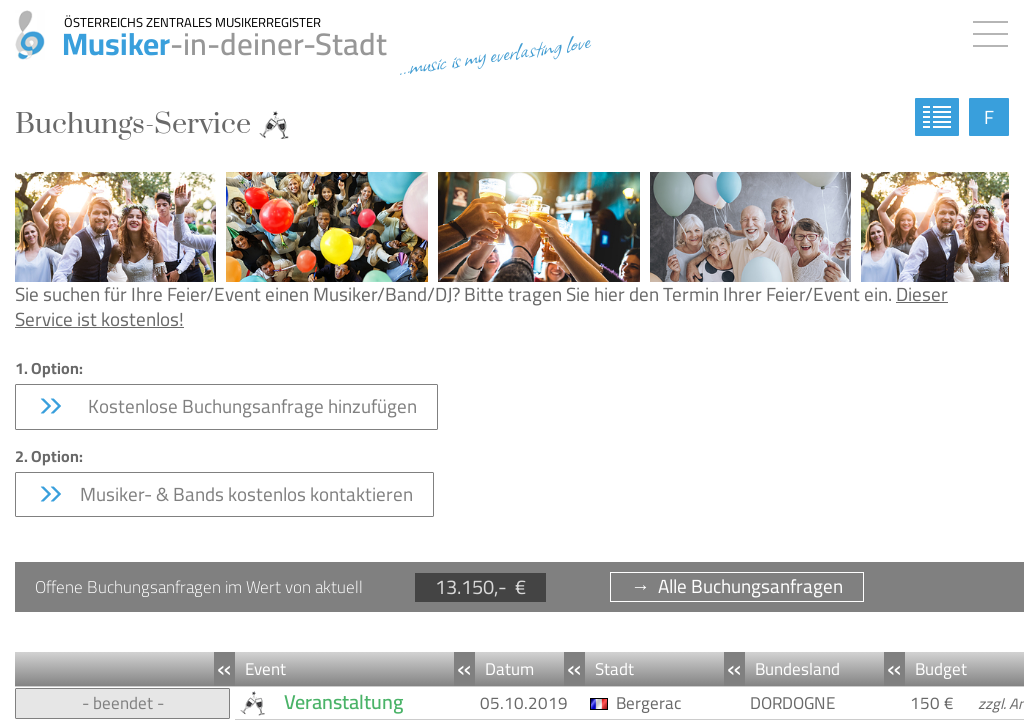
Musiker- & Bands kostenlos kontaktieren (224, 494)
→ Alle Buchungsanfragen (737, 586)
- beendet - (123, 703)
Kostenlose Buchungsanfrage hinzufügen (226, 406)
